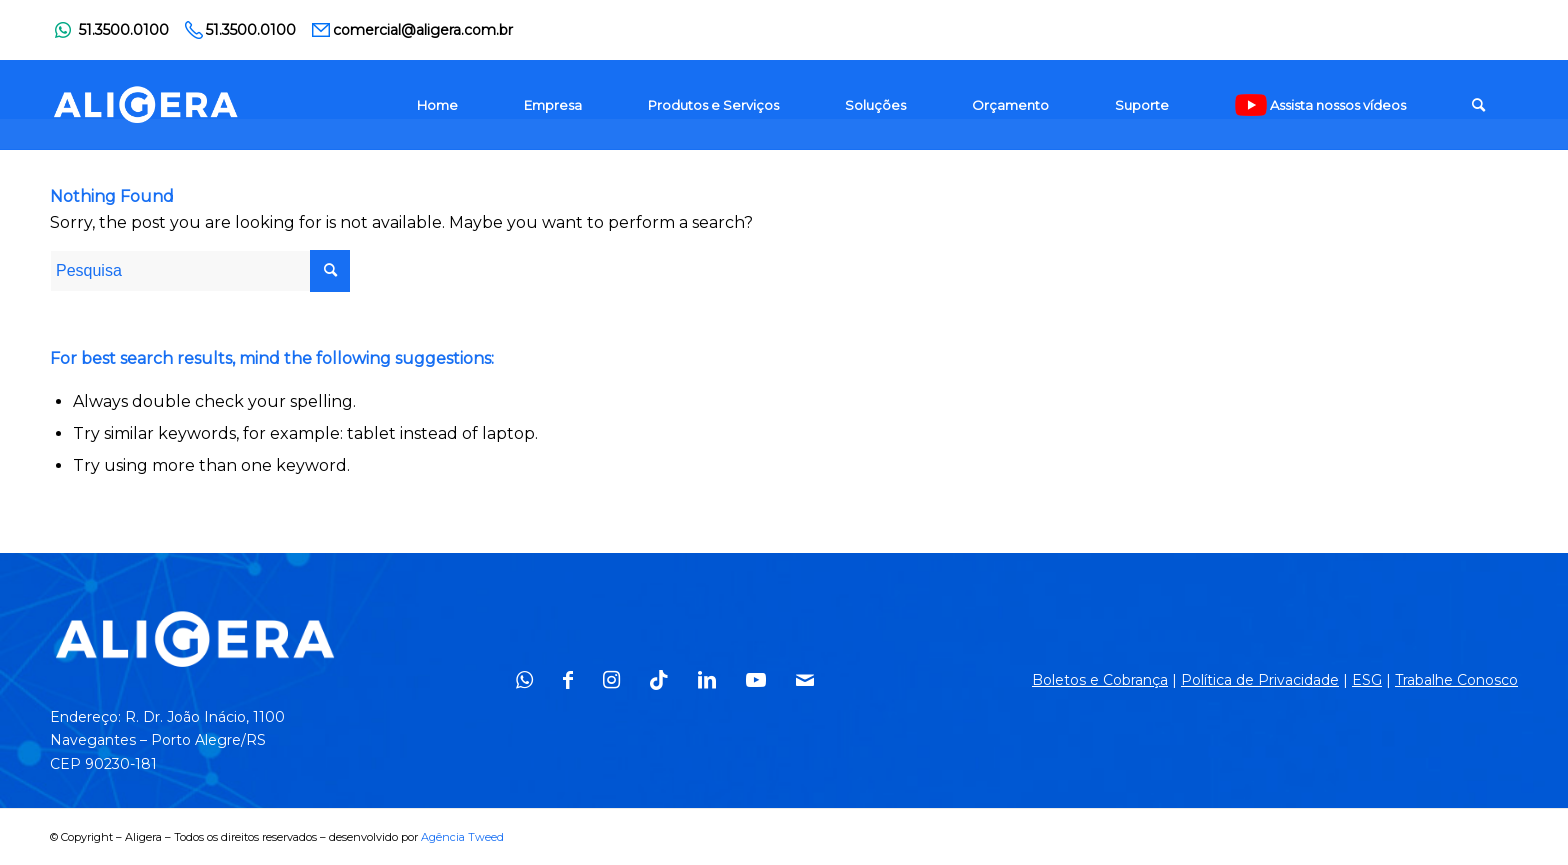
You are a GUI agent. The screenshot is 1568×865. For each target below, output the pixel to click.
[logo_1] (146, 105)
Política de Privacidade (1260, 680)
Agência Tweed (462, 837)
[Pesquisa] (1478, 105)
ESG (1367, 680)
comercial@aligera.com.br (423, 30)
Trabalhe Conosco (1456, 680)
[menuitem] (437, 105)
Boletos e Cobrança (1100, 680)
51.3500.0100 (124, 30)
